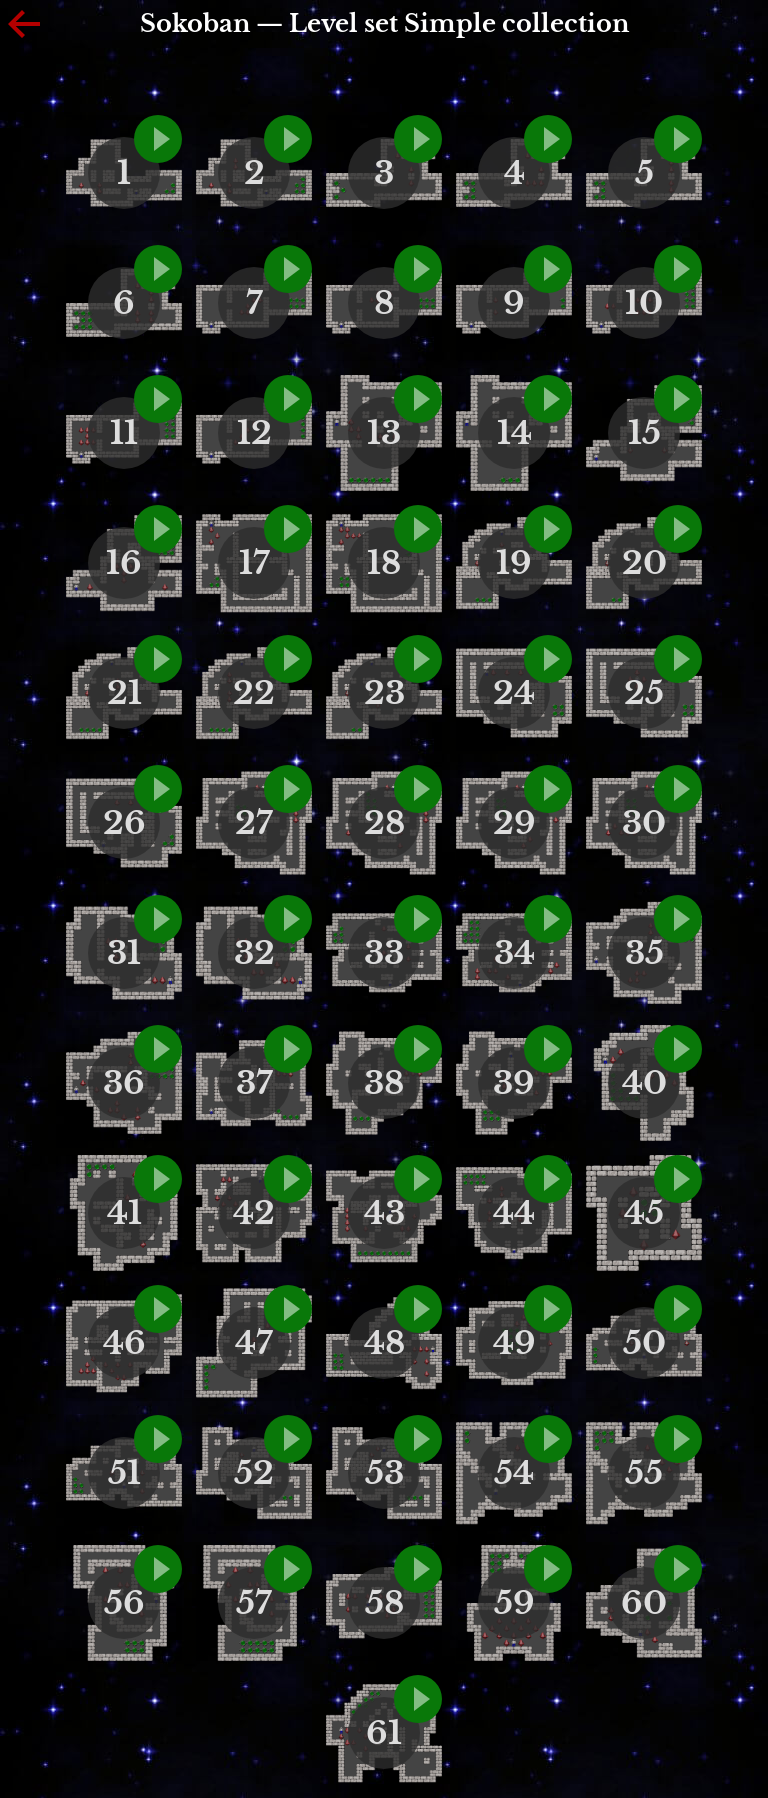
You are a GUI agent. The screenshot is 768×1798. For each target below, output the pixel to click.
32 (254, 953)
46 (124, 1343)
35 (644, 953)
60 (644, 1603)
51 (124, 1473)
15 (644, 433)
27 (254, 823)
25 (644, 693)
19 (514, 563)
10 (644, 303)
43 (384, 1213)
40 (644, 1083)
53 (384, 1473)
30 (644, 823)
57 (254, 1603)
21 (124, 693)
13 (384, 433)
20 (644, 563)
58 (384, 1603)
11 (124, 433)
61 (384, 1733)
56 (124, 1603)
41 (124, 1213)
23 (384, 693)
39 (514, 1083)
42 (254, 1213)
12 (254, 433)
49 (514, 1343)
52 (254, 1473)
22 (254, 693)
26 (124, 823)
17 (254, 563)
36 (124, 1083)
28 (384, 823)
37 (254, 1083)
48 (384, 1343)
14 (514, 433)
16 (124, 563)
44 (514, 1213)
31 (124, 953)
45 (644, 1213)
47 (254, 1343)
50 (644, 1343)
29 (514, 823)
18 (384, 563)
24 (514, 693)
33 (384, 953)
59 (514, 1603)
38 (384, 1083)
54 (514, 1473)
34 (514, 953)
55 (644, 1473)
